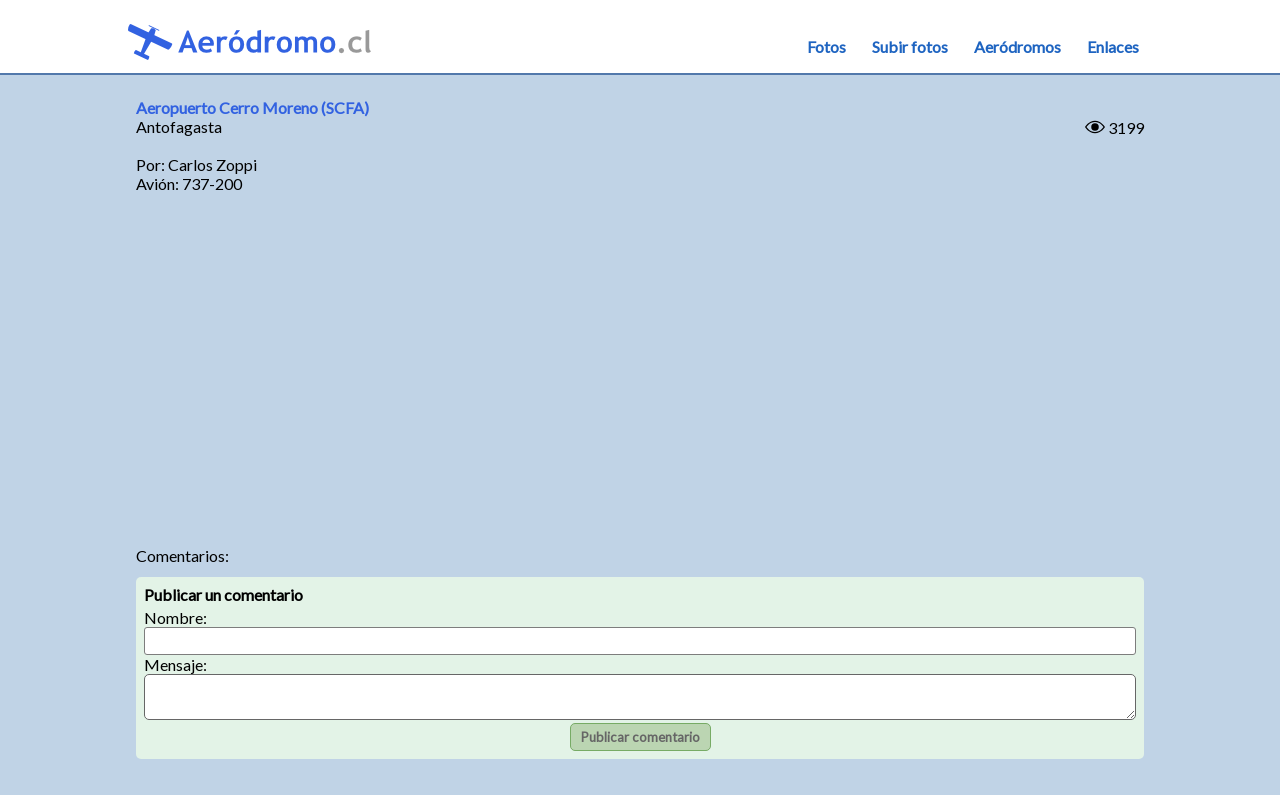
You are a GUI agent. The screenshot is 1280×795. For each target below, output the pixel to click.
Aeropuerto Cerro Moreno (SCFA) (252, 107)
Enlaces (1113, 46)
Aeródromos (1017, 46)
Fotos (826, 46)
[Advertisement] (640, 376)
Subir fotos (910, 46)
